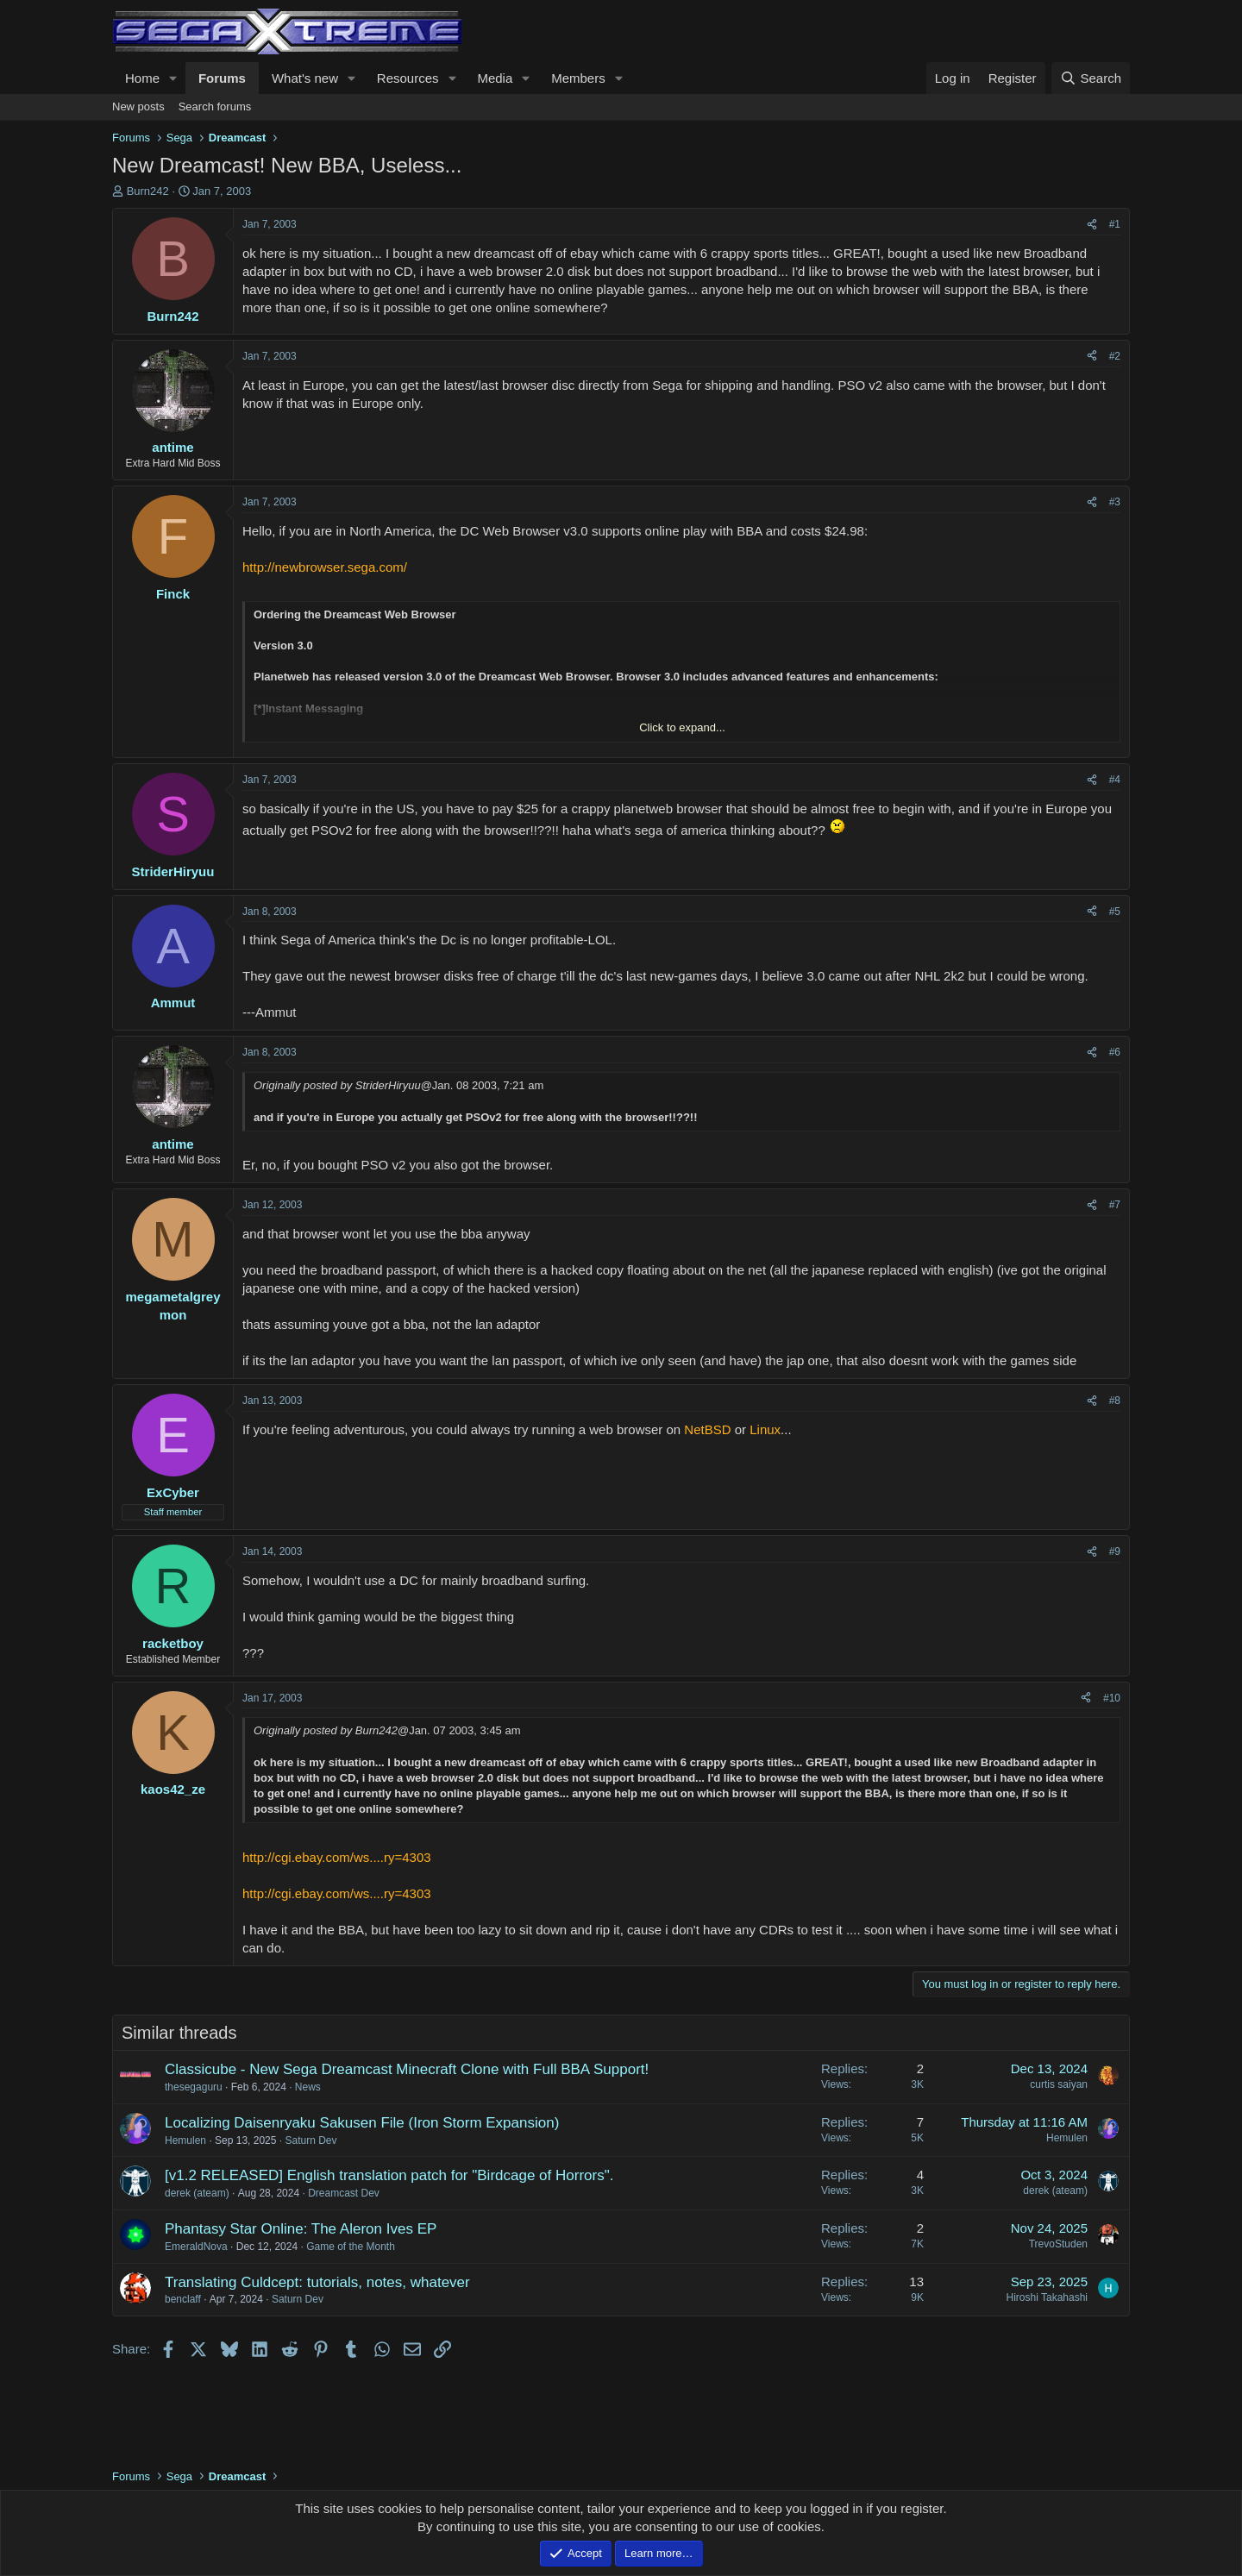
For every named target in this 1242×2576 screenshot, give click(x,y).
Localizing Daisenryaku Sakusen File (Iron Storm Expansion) (362, 2123)
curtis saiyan (1059, 2084)
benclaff (183, 2299)
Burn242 (148, 191)
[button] (173, 78)
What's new (305, 78)
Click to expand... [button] (682, 727)
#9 (1114, 1551)
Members (578, 78)
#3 (1114, 502)
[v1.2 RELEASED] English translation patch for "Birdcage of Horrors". (389, 2175)
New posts (138, 106)
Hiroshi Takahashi (1047, 2297)
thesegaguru (194, 2087)
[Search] (1090, 78)
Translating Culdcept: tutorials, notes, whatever (317, 2282)
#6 (1114, 1052)
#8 (1114, 1401)
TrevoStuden (1058, 2244)
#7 (1114, 1205)
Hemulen (185, 2140)
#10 (1111, 1698)
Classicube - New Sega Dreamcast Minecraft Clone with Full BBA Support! (407, 2069)
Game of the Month (350, 2247)
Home (142, 78)
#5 (1114, 912)
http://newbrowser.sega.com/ (324, 567)
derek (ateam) (197, 2193)
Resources (408, 78)
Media (494, 78)
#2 (1114, 356)
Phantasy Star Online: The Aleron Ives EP (300, 2229)
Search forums (215, 106)
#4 (1114, 780)
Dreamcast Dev (344, 2193)
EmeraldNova (196, 2247)
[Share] (1092, 225)
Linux (765, 1429)
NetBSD (707, 1429)
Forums (222, 78)
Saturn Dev (310, 2140)
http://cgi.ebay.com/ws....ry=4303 (336, 1857)
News (308, 2087)
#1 (1114, 224)
